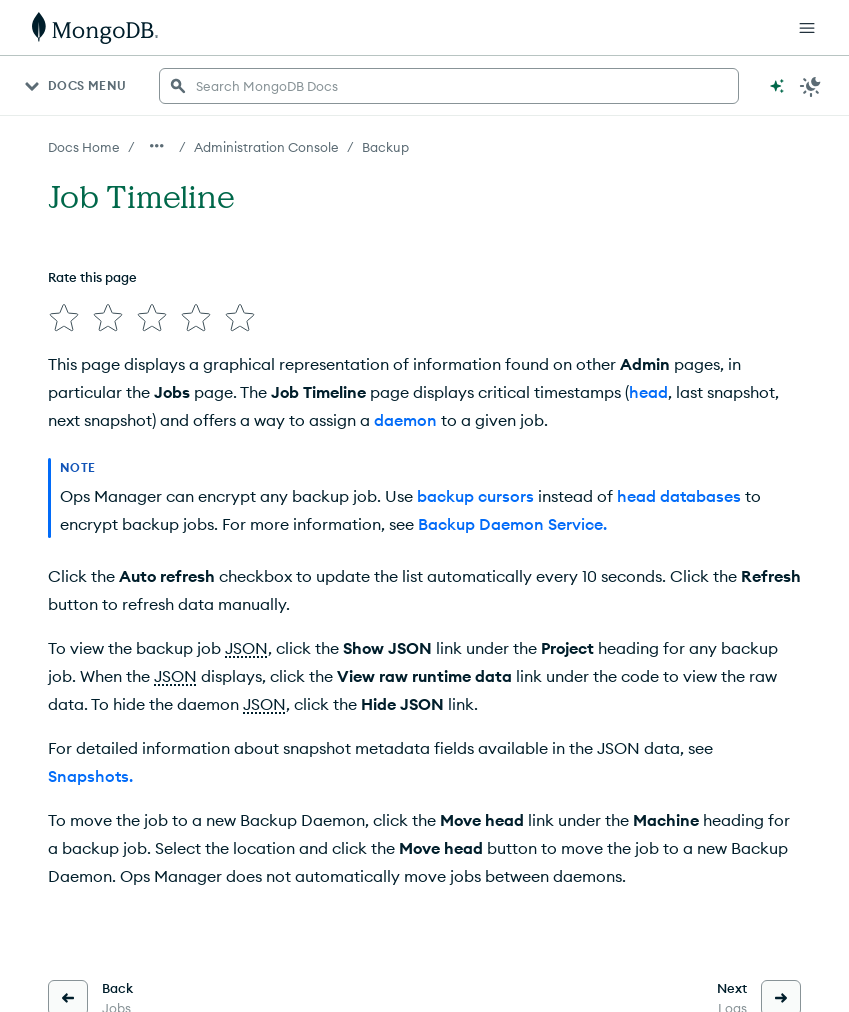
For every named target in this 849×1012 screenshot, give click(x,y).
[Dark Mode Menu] (811, 86)
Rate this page (92, 277)
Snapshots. (90, 776)
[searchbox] (449, 86)
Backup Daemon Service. (512, 524)
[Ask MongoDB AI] (777, 86)
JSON (246, 648)
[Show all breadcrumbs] (157, 146)
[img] (64, 318)
